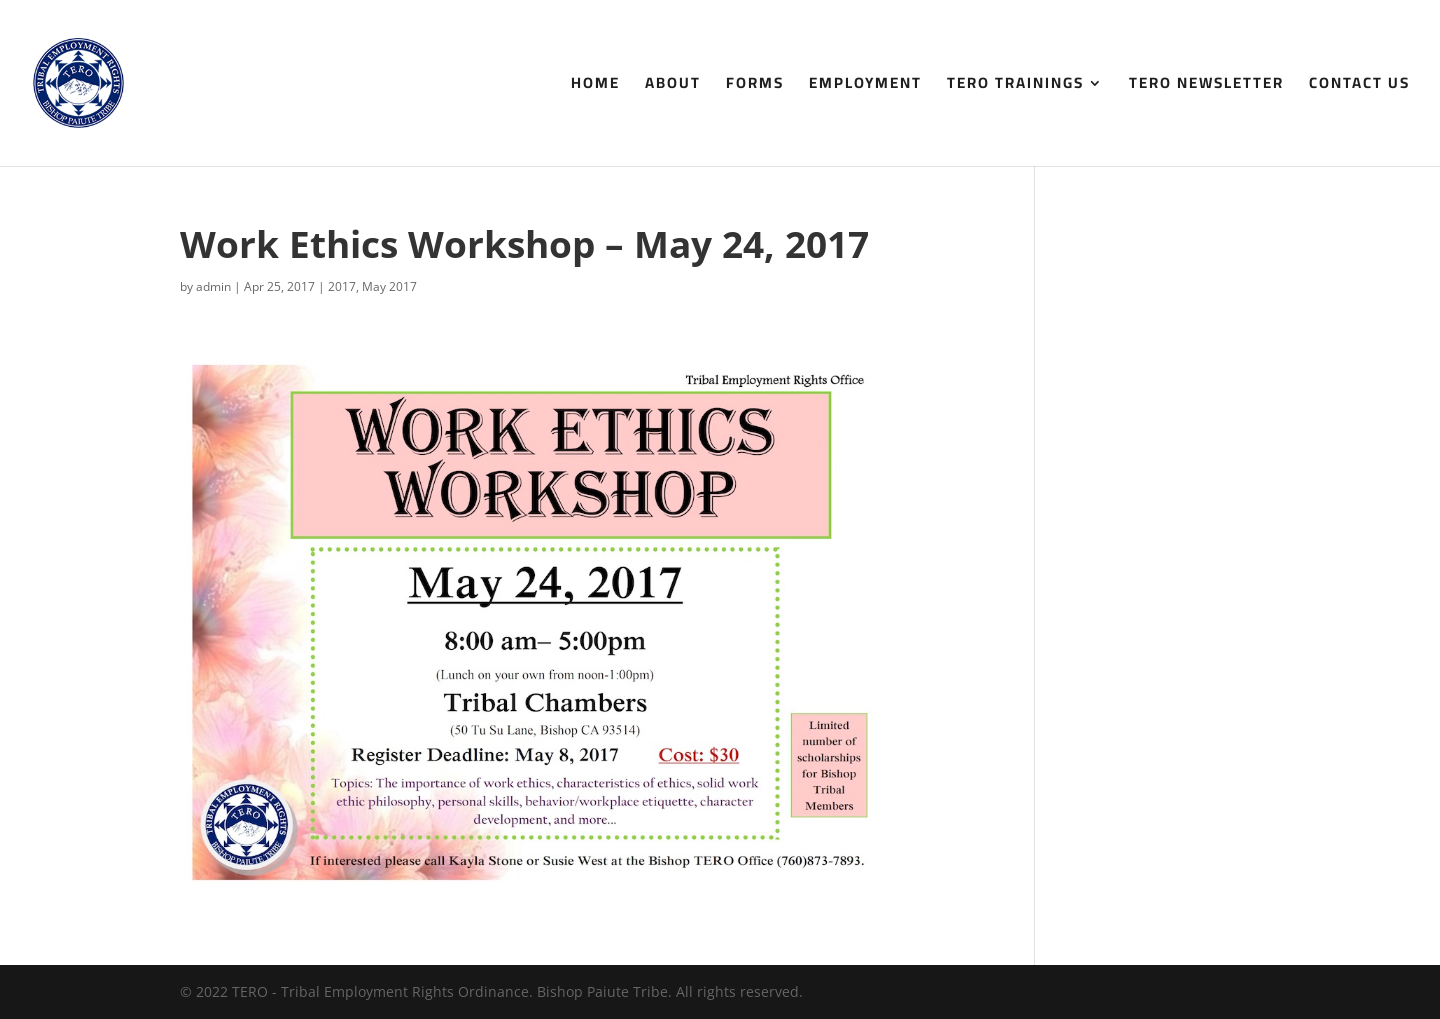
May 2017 (389, 286)
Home (595, 86)
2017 (342, 286)
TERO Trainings (1015, 86)
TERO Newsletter (1206, 86)
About (673, 86)
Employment (865, 86)
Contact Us (1359, 86)
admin (213, 286)
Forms (755, 86)
